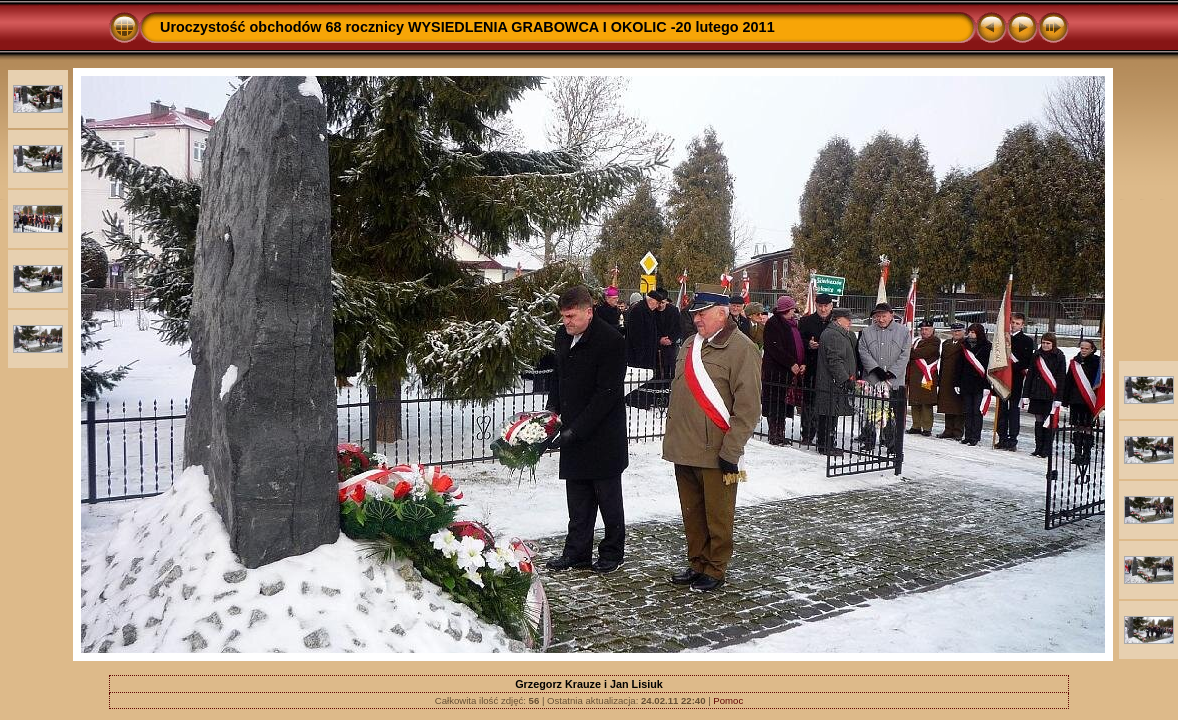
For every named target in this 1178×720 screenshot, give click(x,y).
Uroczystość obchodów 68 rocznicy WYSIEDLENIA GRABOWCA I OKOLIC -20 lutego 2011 (467, 27)
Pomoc (728, 700)
